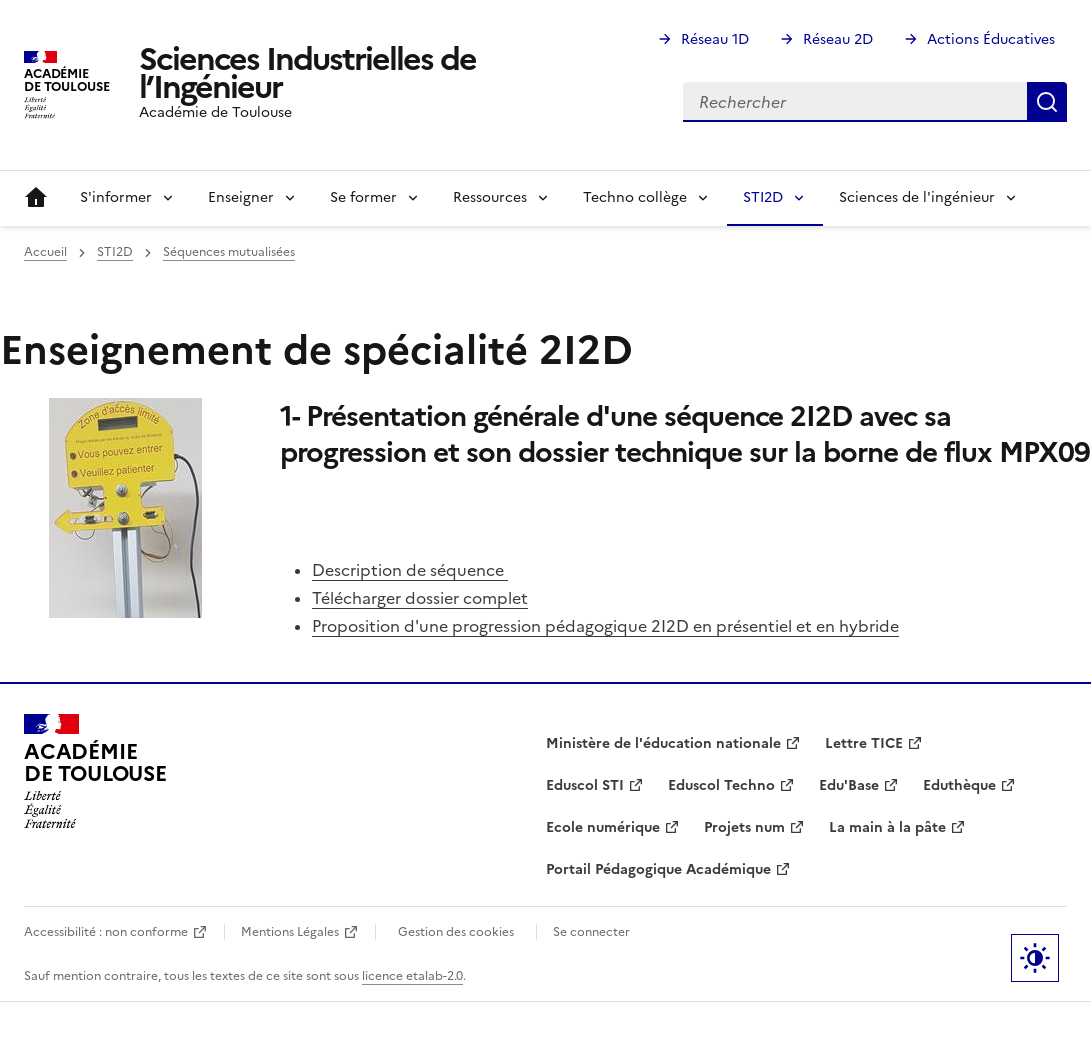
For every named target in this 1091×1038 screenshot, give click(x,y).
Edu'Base (849, 785)
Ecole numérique (603, 827)
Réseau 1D (715, 39)
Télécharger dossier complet (420, 598)
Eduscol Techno (721, 785)
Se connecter (591, 932)
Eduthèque (959, 785)
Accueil (36, 198)
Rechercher (1047, 102)
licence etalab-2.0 (412, 976)
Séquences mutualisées (229, 252)
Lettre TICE (864, 743)
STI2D (115, 252)
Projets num (744, 827)
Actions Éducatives (991, 39)
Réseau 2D (838, 39)
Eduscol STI (585, 785)
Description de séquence (410, 570)
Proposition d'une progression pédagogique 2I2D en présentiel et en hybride (605, 626)
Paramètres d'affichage (1035, 958)
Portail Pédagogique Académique (658, 869)
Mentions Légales (290, 932)
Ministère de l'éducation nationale (663, 743)
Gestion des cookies (456, 932)
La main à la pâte (887, 827)
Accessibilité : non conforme (106, 932)
